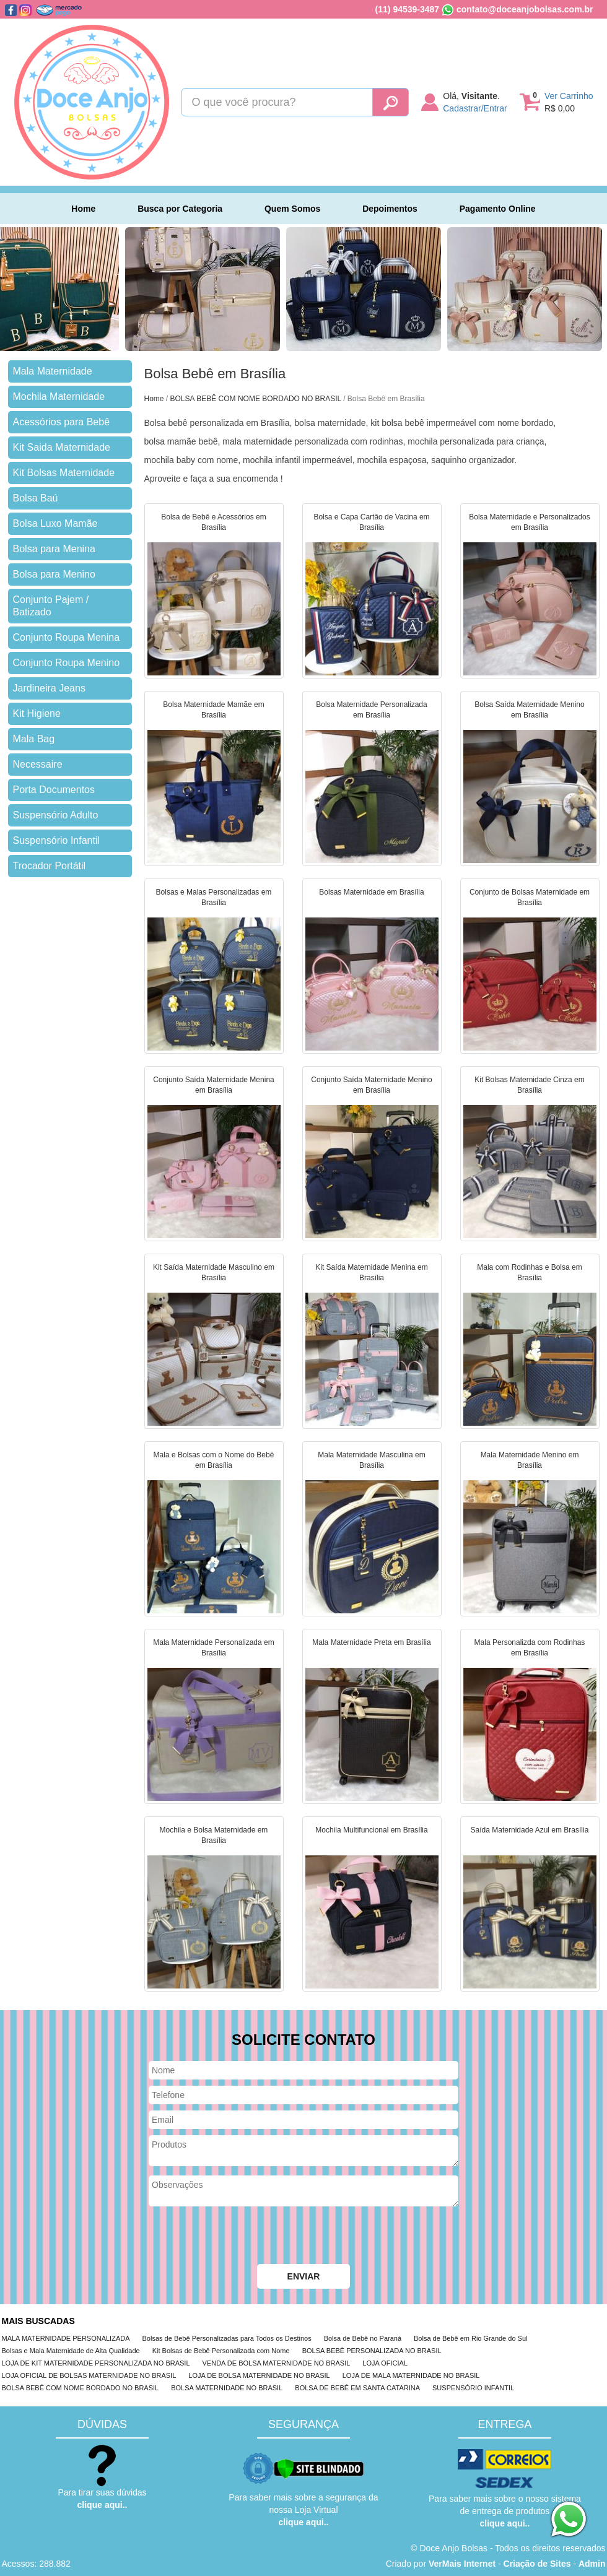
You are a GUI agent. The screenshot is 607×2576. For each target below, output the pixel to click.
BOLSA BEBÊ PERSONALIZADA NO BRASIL (372, 2350)
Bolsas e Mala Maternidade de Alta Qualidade (71, 2350)
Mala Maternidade (52, 371)
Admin (592, 2564)
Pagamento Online (498, 209)
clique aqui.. (102, 2505)
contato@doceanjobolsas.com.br (524, 9)
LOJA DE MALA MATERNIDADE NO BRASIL (411, 2375)
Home (83, 209)
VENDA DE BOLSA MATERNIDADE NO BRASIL (277, 2363)
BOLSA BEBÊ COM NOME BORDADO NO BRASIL (255, 398)
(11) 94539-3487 (407, 9)
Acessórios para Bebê (61, 422)
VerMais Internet (462, 2564)
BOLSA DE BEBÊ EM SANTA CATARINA (357, 2388)
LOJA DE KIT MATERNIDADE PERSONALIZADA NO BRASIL (96, 2363)
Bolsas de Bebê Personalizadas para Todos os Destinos (227, 2338)
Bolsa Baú (35, 498)
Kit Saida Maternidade (61, 447)
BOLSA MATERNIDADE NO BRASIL (226, 2388)
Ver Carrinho (568, 96)
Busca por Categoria (180, 209)
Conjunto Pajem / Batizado (51, 605)
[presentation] (243, 2237)
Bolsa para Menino (54, 574)
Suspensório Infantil (56, 840)
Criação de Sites (537, 2564)
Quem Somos (292, 209)
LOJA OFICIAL (385, 2363)
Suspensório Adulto (55, 815)
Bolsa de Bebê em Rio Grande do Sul (470, 2338)
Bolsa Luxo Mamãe (55, 523)
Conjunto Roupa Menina (66, 637)
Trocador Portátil (49, 866)
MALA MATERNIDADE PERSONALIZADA (66, 2338)
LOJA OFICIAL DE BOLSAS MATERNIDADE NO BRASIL (89, 2375)
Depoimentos (389, 209)
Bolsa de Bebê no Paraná (362, 2338)
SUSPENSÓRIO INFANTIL (473, 2388)
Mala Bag (34, 739)
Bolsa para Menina (54, 549)
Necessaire (38, 764)
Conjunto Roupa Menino (66, 662)
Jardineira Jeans (49, 688)
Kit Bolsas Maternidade (64, 472)
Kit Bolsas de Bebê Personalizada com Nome (221, 2350)
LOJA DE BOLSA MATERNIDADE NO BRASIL (259, 2375)
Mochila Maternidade (59, 396)
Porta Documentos (54, 789)
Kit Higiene (37, 713)
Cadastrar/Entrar (475, 108)
